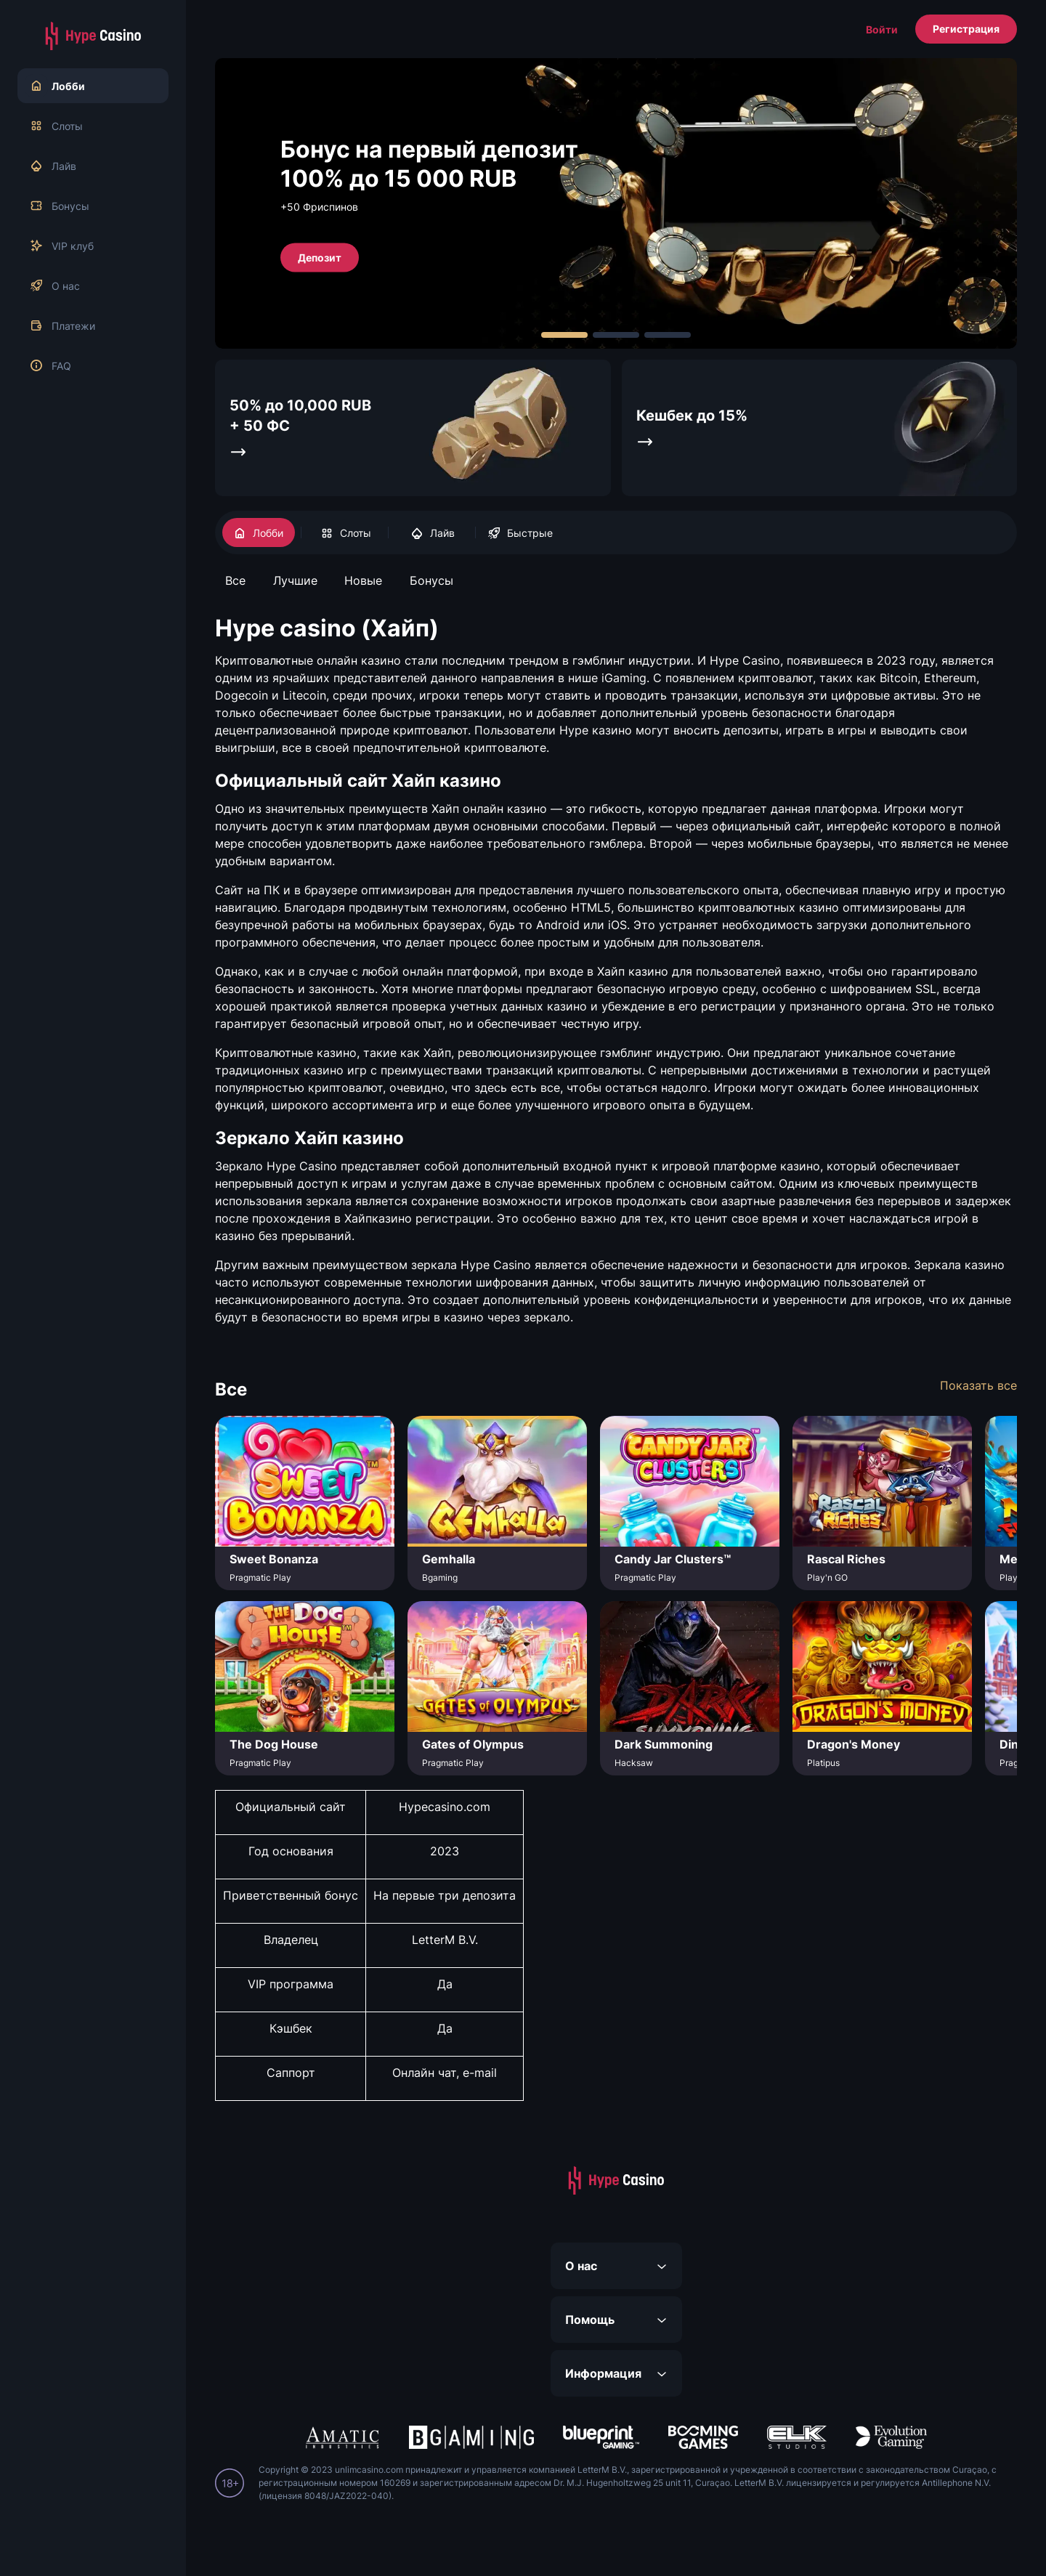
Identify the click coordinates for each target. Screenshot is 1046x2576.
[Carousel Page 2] (616, 335)
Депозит (319, 257)
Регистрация (966, 29)
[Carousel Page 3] (667, 335)
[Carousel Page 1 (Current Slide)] (564, 335)
